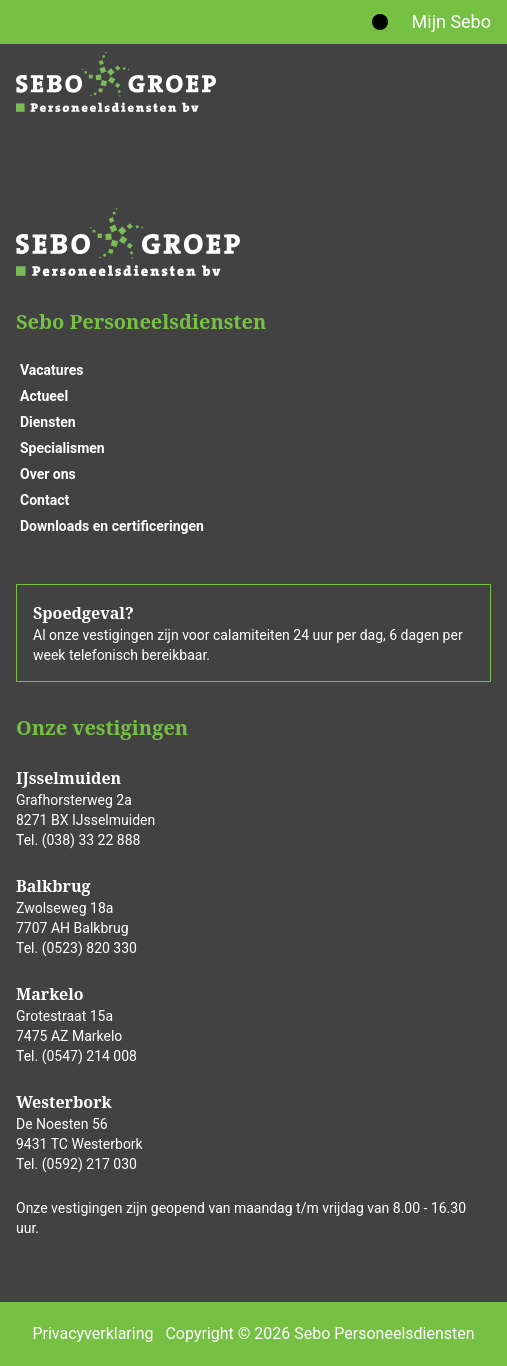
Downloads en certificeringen (112, 526)
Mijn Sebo (451, 21)
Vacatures (51, 370)
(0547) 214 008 (89, 1056)
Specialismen (62, 448)
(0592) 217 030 (89, 1164)
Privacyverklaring (92, 1333)
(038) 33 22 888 (91, 840)
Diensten (48, 422)
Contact (44, 500)
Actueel (44, 396)
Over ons (48, 474)
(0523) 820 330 (89, 948)
